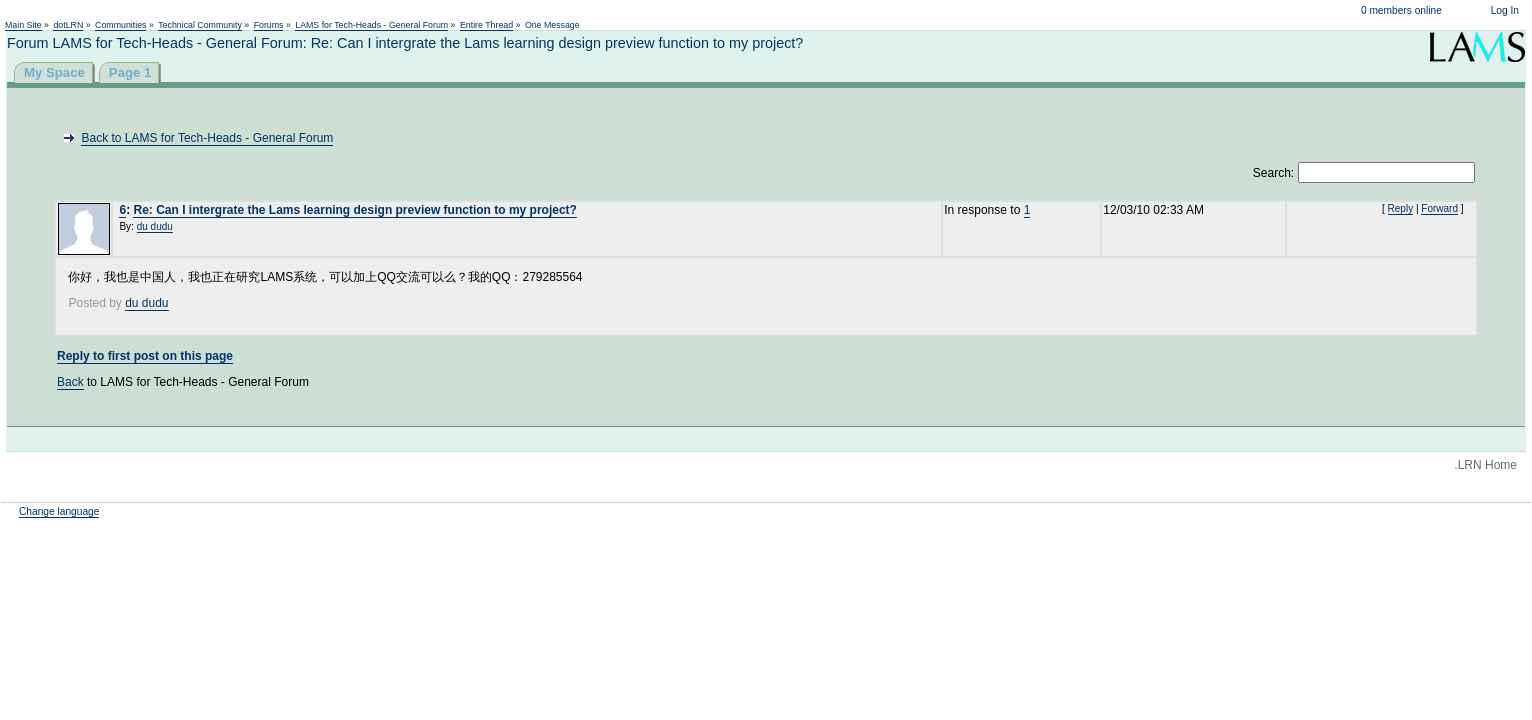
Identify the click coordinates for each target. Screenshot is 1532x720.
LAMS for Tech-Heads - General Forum (371, 25)
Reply (1401, 208)
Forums (269, 25)
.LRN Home (1485, 465)
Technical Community (200, 25)
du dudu (155, 226)
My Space (54, 72)
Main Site (23, 25)
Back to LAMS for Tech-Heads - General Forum (207, 138)
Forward (1439, 208)
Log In (1505, 10)
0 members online (1401, 10)
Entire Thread (486, 25)
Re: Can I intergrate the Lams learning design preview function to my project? (354, 210)
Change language (59, 511)
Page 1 (130, 72)
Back (70, 382)
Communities (120, 25)
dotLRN (68, 25)
